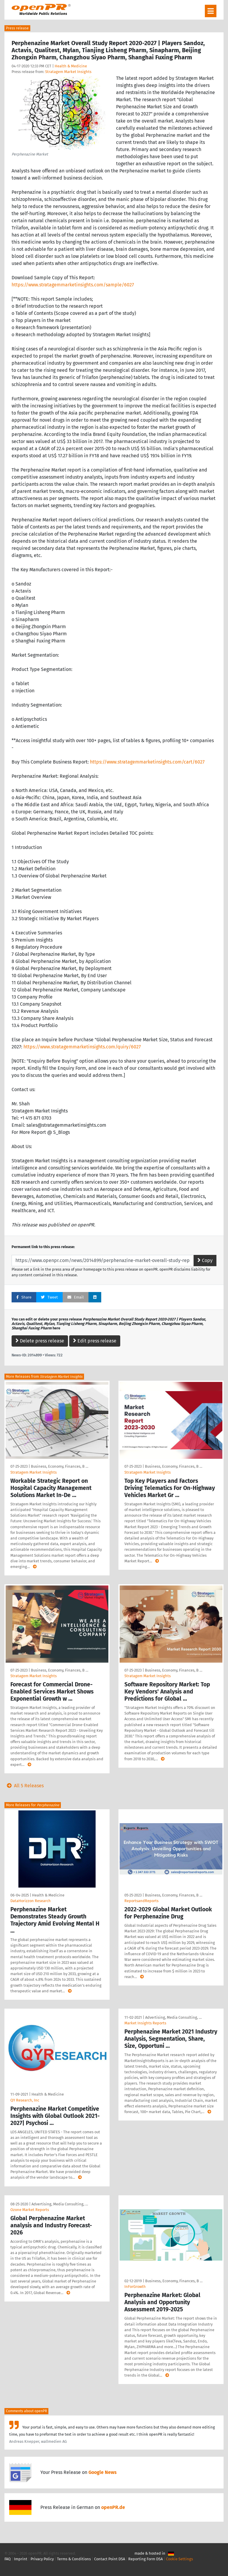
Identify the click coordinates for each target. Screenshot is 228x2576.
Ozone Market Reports (29, 2209)
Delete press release (39, 1341)
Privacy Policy (42, 2559)
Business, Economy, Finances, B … (59, 1466)
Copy (205, 1260)
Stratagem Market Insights (68, 71)
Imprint (20, 2559)
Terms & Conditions (74, 2559)
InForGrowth (135, 2286)
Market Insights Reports (145, 2023)
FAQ (7, 2559)
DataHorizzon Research (30, 1901)
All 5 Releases (24, 1785)
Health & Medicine (71, 66)
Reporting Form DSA (145, 2559)
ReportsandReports (141, 1901)
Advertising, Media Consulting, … (173, 2017)
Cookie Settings (179, 2559)
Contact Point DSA (109, 2559)
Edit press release (94, 1341)
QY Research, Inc (24, 2100)
